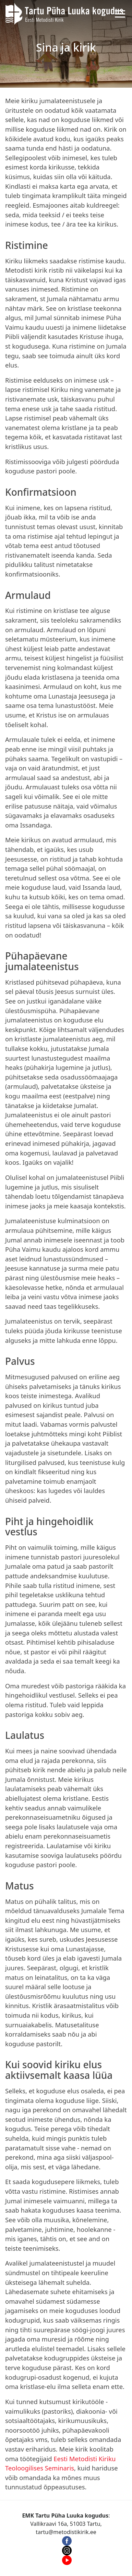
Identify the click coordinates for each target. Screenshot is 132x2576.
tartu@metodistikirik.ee (66, 2532)
